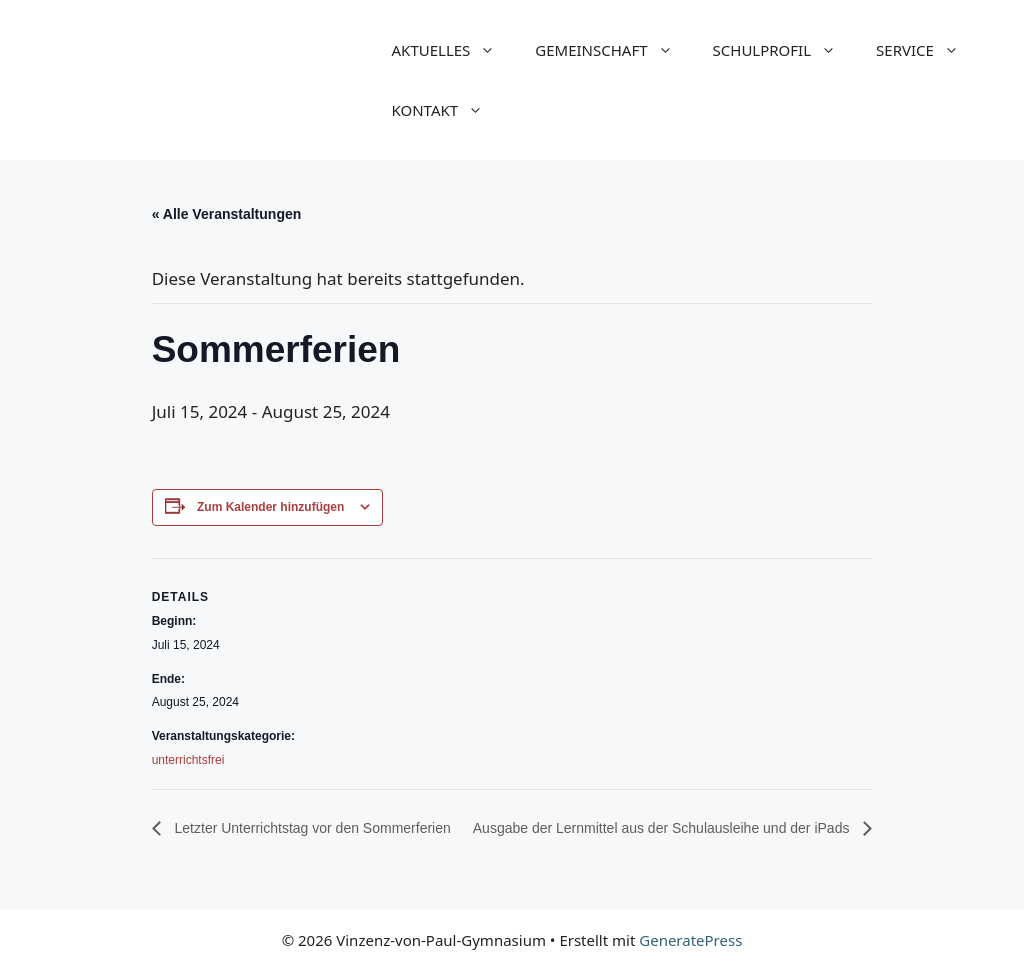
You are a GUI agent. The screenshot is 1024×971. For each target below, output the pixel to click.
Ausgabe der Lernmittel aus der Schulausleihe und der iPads (663, 828)
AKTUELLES (454, 50)
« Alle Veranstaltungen (227, 214)
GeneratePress (690, 940)
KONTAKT (448, 110)
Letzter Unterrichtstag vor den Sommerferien (311, 828)
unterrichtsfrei (188, 760)
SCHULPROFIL (785, 50)
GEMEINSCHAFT (613, 50)
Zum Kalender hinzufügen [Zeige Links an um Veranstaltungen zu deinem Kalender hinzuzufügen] (270, 507)
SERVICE (927, 50)
